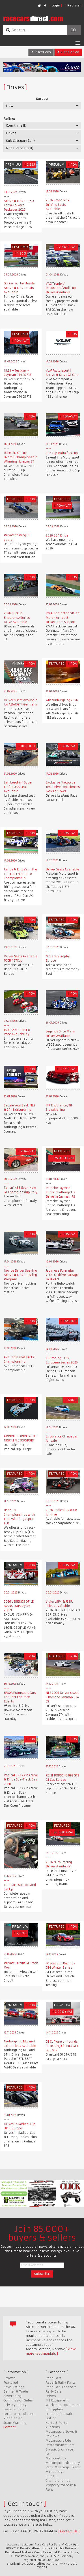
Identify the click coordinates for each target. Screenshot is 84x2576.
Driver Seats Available (62, 869)
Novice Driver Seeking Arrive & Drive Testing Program (20, 1275)
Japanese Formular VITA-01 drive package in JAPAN (62, 1275)
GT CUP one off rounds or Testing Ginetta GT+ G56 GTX (62, 2046)
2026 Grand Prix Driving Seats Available (57, 204)
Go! (74, 30)
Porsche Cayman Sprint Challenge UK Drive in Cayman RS (60, 1192)
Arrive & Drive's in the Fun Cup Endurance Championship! (20, 874)
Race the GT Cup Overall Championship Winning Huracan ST (20, 457)
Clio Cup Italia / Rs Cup (62, 453)
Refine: (9, 119)
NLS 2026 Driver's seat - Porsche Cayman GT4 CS (62, 1697)
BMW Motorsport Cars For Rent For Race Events (20, 1697)
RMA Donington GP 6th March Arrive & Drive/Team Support (63, 617)
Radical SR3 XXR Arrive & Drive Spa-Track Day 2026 (21, 1779)
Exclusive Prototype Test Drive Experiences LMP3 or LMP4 (63, 787)
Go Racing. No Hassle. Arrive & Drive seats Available (19, 288)
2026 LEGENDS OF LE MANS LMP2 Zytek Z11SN (19, 1606)
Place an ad (68, 52)
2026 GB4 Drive (57, 535)
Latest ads (41, 52)
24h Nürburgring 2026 (62, 700)
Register (74, 5)
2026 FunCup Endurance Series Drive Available (17, 617)
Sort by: (42, 99)
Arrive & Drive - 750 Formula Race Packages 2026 (19, 205)
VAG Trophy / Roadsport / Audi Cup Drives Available (61, 288)
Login (56, 5)
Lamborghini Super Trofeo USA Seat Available (18, 787)
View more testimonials (51, 2351)
